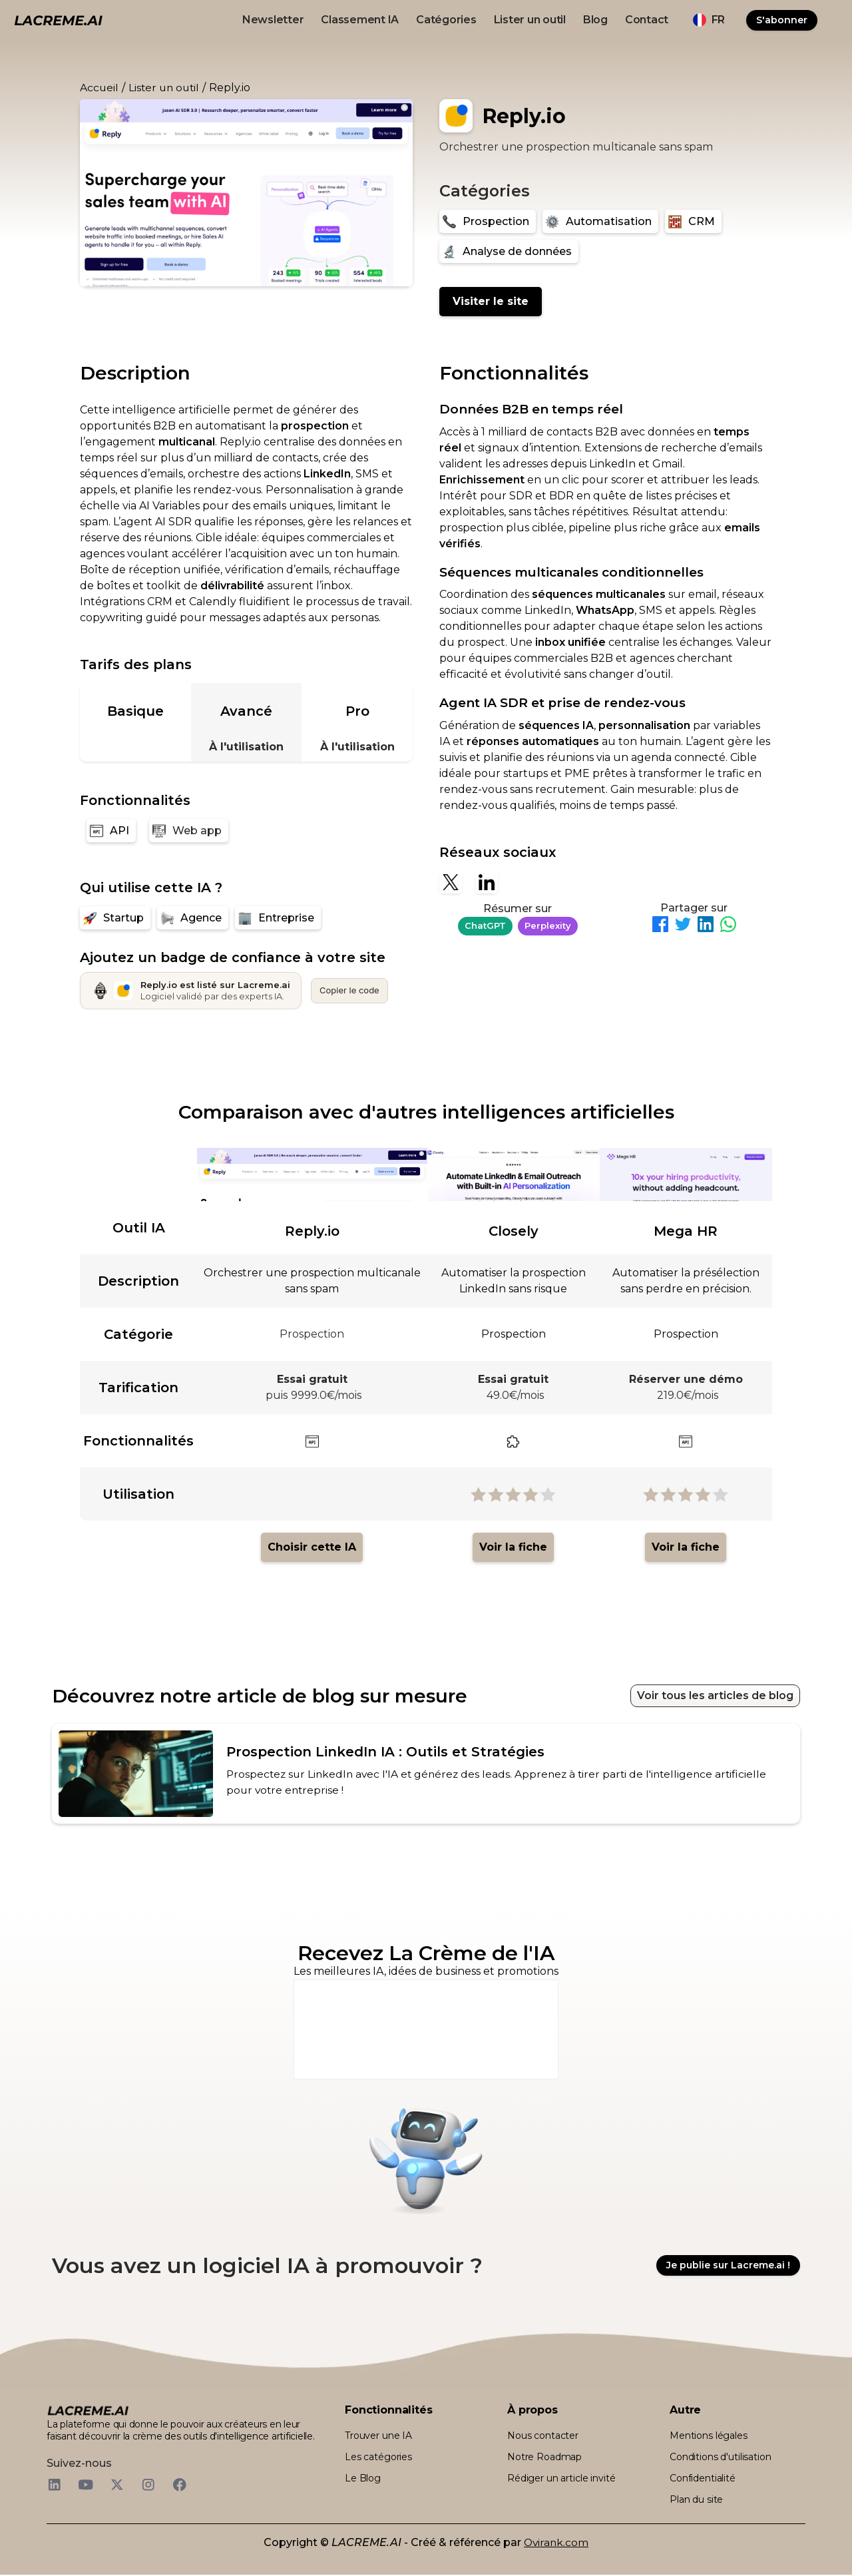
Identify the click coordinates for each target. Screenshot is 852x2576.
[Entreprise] (278, 917)
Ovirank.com (556, 2543)
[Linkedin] (486, 882)
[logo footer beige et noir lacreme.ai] (88, 2412)
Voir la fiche (513, 1547)
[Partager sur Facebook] (660, 926)
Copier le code (349, 990)
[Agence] (192, 917)
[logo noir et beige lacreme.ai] (58, 19)
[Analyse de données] (508, 251)
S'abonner (781, 20)
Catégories (446, 19)
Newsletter (273, 19)
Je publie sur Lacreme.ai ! (728, 2266)
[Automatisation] (600, 221)
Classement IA (360, 19)
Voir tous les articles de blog (715, 1695)
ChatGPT (485, 925)
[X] (450, 882)
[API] (111, 830)
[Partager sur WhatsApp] (728, 926)
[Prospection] (487, 221)
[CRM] (693, 221)
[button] (709, 20)
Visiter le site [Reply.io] (491, 301)
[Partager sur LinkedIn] (706, 926)
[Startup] (115, 917)
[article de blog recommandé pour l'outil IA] (425, 1774)
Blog (595, 19)
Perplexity (548, 925)
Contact (646, 19)
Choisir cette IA (312, 1547)
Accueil (99, 87)
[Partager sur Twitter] (683, 926)
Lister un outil (530, 19)
